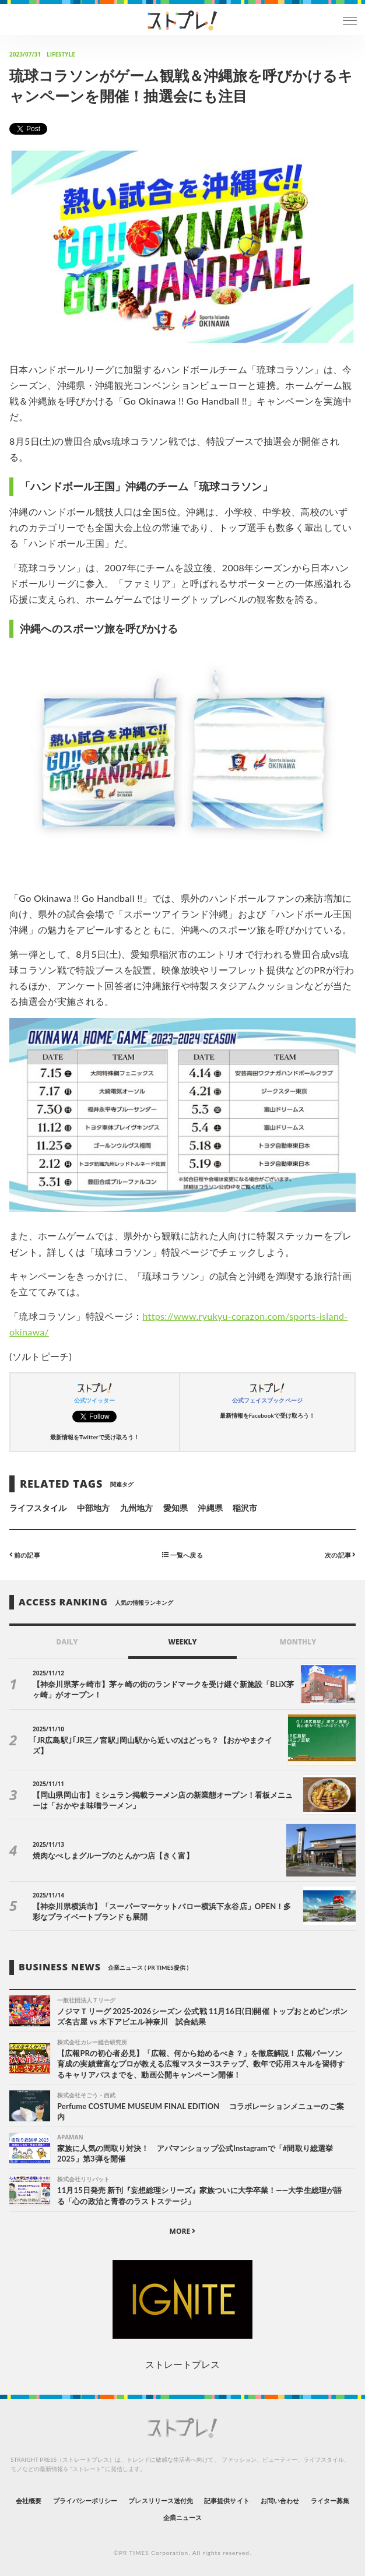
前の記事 (24, 1554)
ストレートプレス (182, 2364)
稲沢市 (245, 1508)
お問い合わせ (280, 2500)
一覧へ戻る (182, 1554)
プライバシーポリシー (85, 2500)
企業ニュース (182, 2517)
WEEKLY (182, 1642)
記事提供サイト (226, 2500)
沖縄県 (210, 1508)
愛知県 (175, 1508)
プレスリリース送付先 (160, 2500)
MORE (183, 2231)
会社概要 (28, 2500)
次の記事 (340, 1554)
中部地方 (93, 1508)
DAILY (67, 1642)
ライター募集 (330, 2500)
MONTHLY (298, 1642)
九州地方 (136, 1508)
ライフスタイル (37, 1508)
